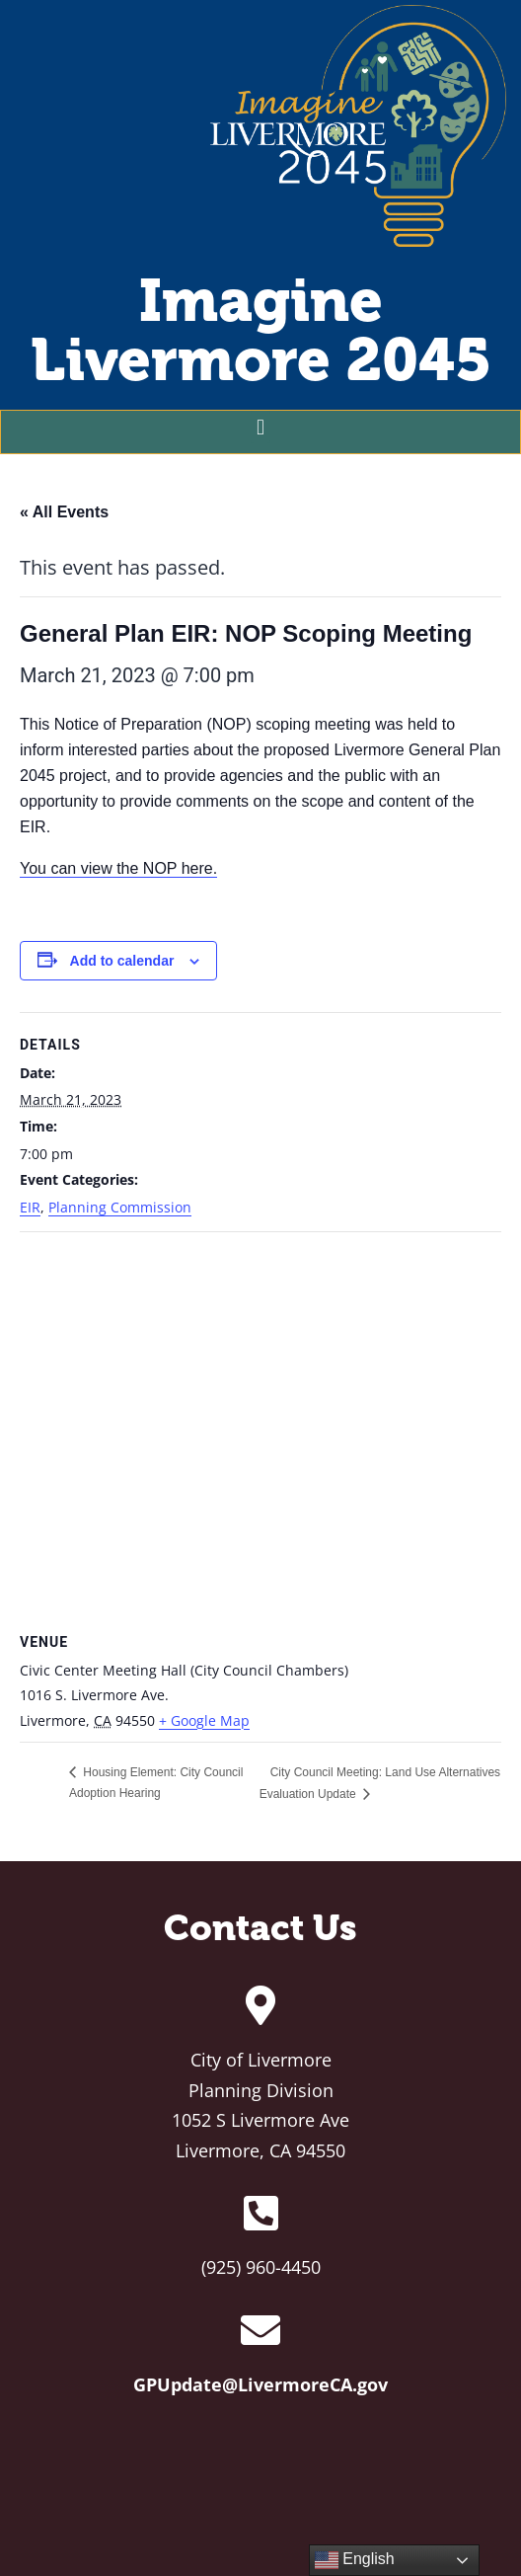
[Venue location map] (260, 1428)
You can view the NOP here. (118, 868)
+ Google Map (204, 1720)
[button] (260, 427)
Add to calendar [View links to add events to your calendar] (122, 961)
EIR (30, 1207)
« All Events (64, 512)
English (355, 2560)
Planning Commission (119, 1207)
